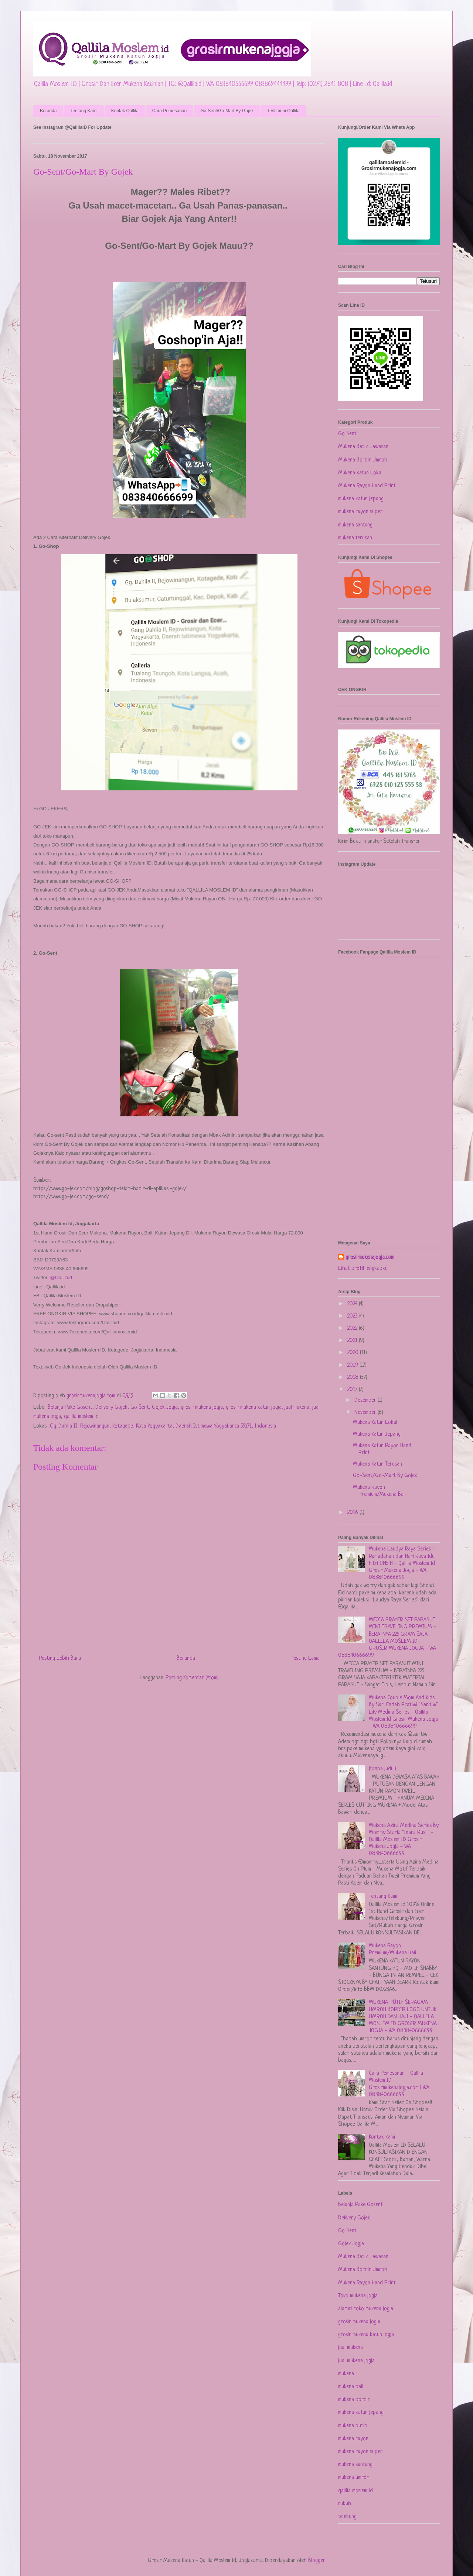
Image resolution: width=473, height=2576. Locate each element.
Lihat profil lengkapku (363, 1268)
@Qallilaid (61, 1277)
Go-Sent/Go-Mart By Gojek (226, 110)
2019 (353, 1365)
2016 (353, 1512)
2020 (353, 1353)
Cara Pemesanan (169, 110)
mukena (346, 2374)
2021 (353, 1340)
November (366, 1412)
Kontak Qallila (125, 110)
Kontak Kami (382, 2137)
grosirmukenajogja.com (370, 1257)
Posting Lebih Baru (60, 1658)
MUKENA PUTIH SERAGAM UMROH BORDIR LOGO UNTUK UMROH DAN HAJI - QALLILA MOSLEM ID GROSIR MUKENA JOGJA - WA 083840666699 (403, 2016)
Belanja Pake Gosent (70, 1407)
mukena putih (352, 2426)
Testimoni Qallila (283, 110)
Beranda (48, 110)
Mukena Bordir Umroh (362, 460)
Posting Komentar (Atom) (192, 1678)
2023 (353, 1316)
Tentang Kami (83, 110)
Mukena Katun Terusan (377, 1464)
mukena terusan (355, 538)
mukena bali (350, 2387)
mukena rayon (353, 2439)
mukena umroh (354, 2477)
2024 (353, 1304)
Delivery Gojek (111, 1407)
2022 (353, 1328)
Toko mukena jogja (358, 2296)
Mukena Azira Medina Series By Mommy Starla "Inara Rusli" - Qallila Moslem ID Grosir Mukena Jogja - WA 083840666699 (404, 1840)
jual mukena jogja (356, 2361)
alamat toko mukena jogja (365, 2309)
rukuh (344, 2504)
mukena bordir (354, 2400)
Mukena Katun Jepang (377, 1434)
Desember (366, 1400)
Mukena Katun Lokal (360, 473)
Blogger (316, 2561)
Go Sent (139, 1407)
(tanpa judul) (382, 1769)
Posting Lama (305, 1658)
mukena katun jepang (361, 499)
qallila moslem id (81, 1417)
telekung (347, 2517)
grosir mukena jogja (202, 1407)
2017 (353, 1390)
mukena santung (355, 525)
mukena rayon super (360, 512)
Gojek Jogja (165, 1407)
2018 (353, 1377)
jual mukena (297, 1407)
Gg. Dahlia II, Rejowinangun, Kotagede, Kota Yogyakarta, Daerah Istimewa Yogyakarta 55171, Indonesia (163, 1426)
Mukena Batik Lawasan (363, 447)
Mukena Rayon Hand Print (367, 486)
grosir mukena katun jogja (254, 1407)
